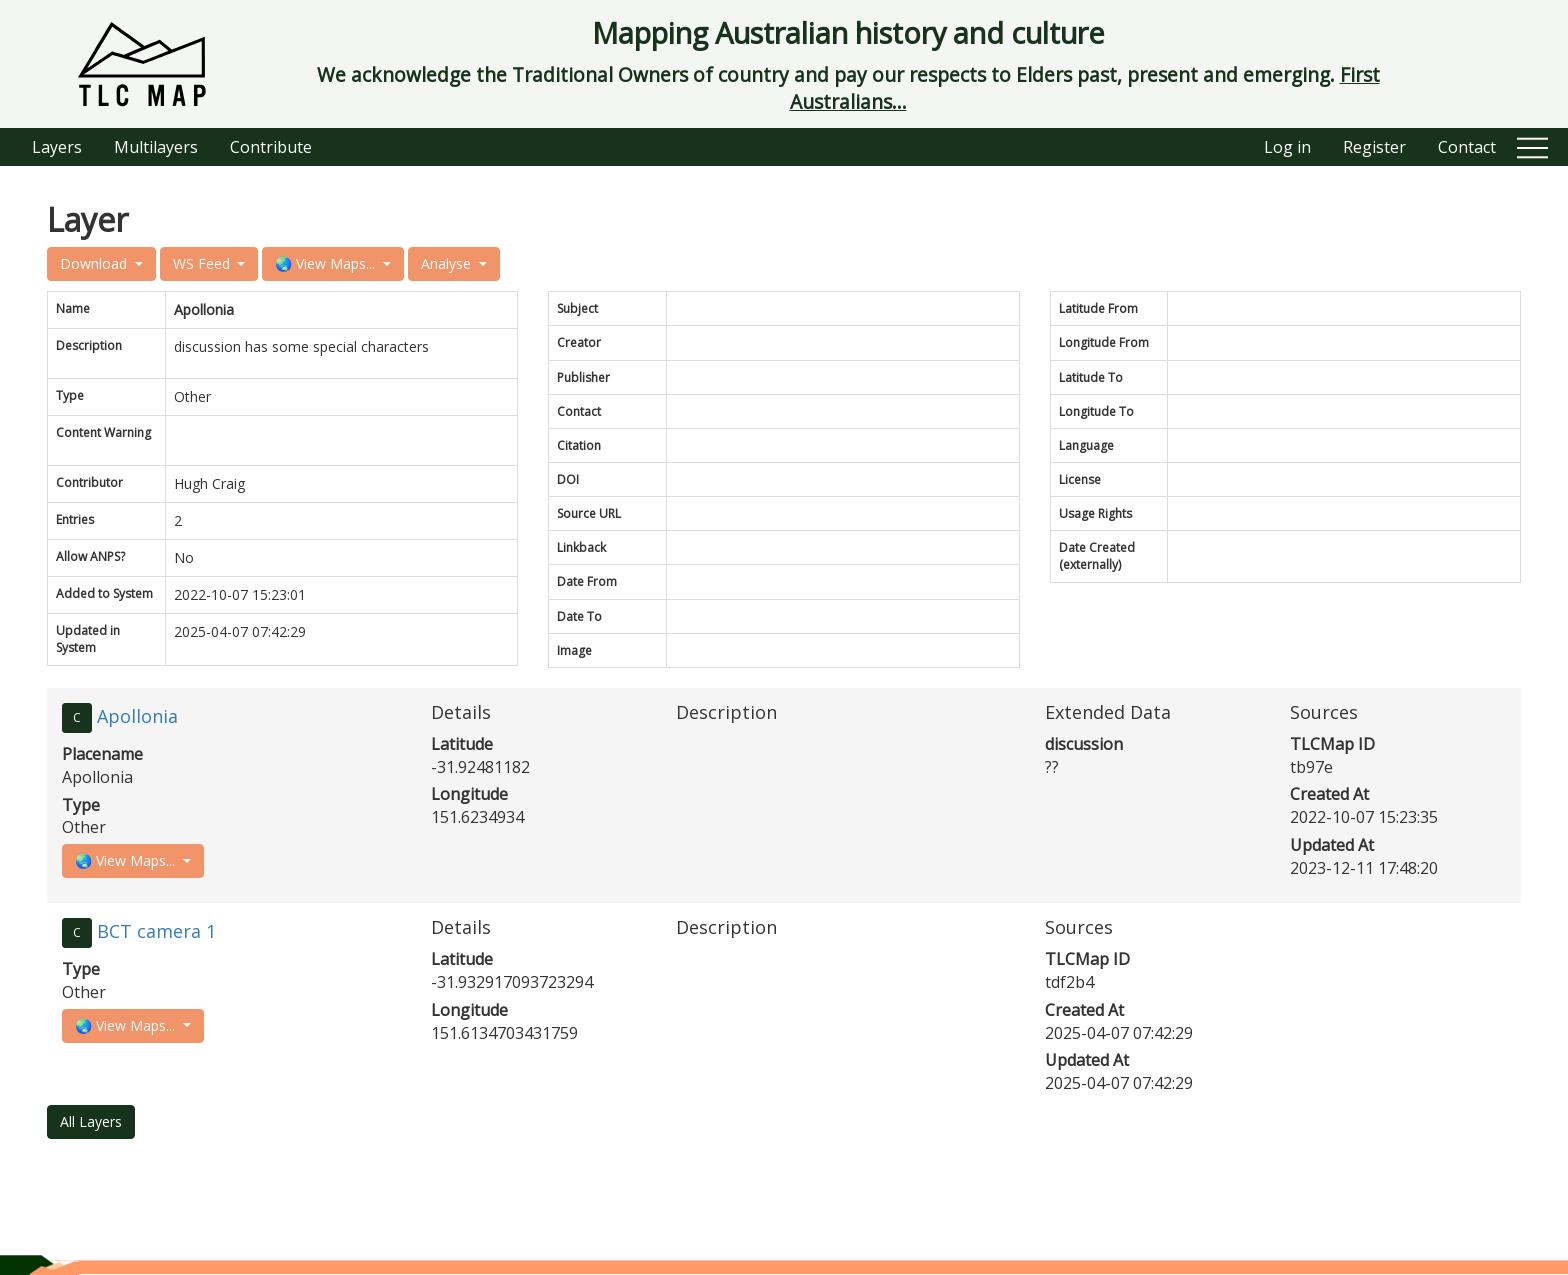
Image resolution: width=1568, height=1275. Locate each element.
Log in (1287, 147)
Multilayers (156, 147)
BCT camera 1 (156, 931)
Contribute (271, 147)
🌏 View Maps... (327, 263)
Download (95, 263)
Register (1374, 147)
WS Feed (203, 263)
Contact (1467, 147)
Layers (57, 147)
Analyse (448, 263)
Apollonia (137, 716)
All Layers (91, 1121)
